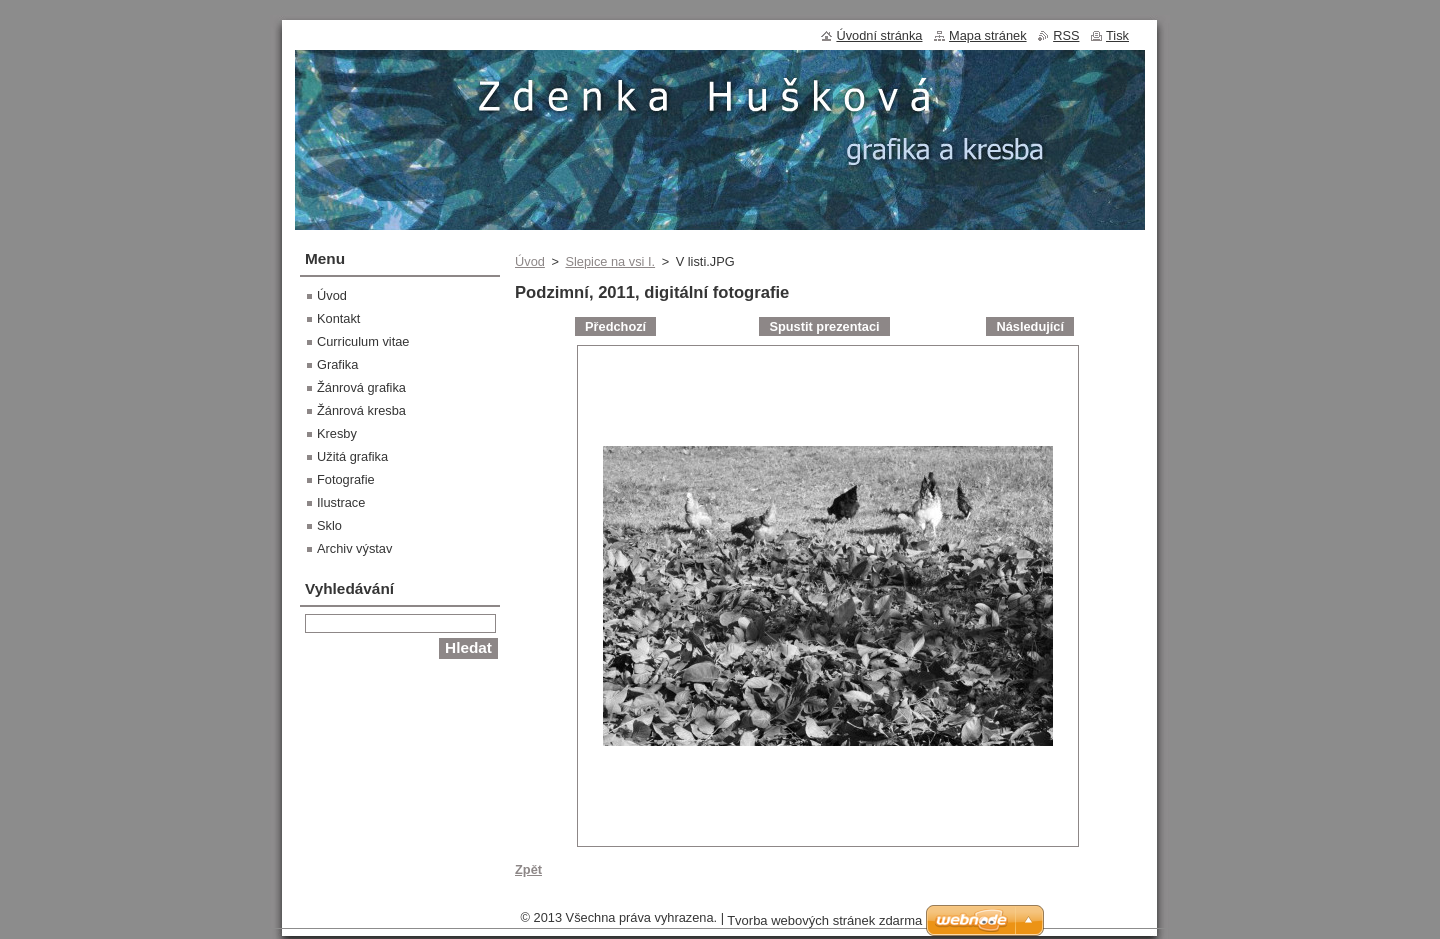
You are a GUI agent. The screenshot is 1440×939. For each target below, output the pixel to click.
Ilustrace (341, 502)
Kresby (337, 433)
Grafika (337, 364)
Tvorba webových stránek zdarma (824, 920)
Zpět (528, 869)
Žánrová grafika (361, 387)
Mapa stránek (988, 35)
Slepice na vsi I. (610, 261)
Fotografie (346, 479)
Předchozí (615, 326)
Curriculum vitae (363, 341)
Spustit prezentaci (824, 326)
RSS (1066, 35)
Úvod (530, 261)
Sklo (329, 525)
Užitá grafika (352, 456)
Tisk (1117, 35)
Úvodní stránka (879, 35)
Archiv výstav (354, 548)
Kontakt (338, 318)
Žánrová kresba (361, 410)
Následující (1030, 326)
